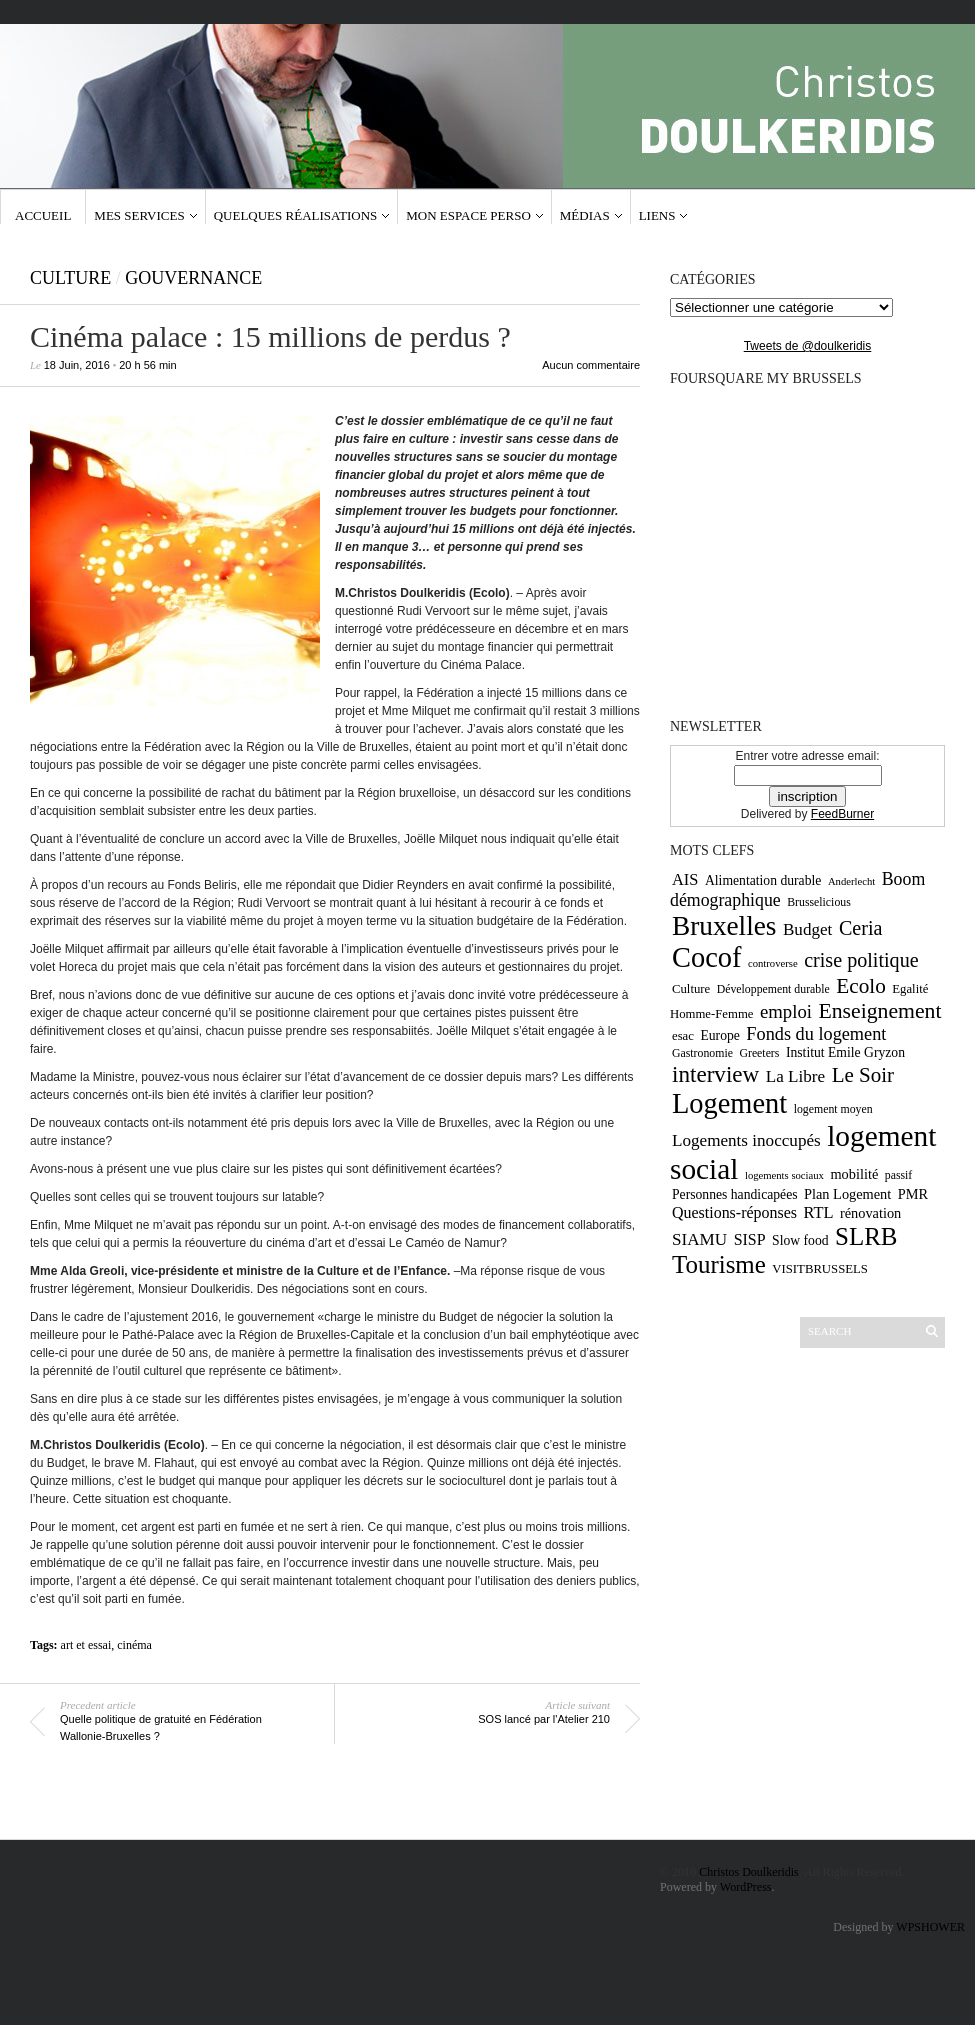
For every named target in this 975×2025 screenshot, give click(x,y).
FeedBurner (842, 814)
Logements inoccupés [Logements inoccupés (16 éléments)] (746, 1140)
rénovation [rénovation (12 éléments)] (870, 1213)
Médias (585, 215)
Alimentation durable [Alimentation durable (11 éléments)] (763, 880)
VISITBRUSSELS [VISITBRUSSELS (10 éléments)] (820, 1269)
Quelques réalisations (296, 215)
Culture (70, 278)
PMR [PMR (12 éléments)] (913, 1194)
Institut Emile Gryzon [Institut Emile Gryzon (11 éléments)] (845, 1052)
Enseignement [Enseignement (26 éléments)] (879, 1011)
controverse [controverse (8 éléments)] (773, 963)
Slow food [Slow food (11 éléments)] (800, 1240)
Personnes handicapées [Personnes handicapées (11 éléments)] (735, 1194)
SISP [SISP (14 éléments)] (750, 1239)
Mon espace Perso (468, 215)
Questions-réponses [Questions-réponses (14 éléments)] (734, 1212)
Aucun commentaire (591, 365)
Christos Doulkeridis (749, 1872)
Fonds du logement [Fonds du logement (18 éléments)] (816, 1034)
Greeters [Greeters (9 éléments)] (759, 1053)
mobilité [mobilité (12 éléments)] (854, 1174)
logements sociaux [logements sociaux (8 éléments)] (784, 1175)
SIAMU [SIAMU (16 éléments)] (699, 1239)
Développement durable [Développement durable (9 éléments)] (773, 989)
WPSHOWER (930, 1927)
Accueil (43, 215)
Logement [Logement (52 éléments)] (729, 1103)
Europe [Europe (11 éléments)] (719, 1035)
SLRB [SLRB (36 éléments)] (866, 1236)
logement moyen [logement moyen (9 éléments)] (833, 1109)
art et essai (86, 1645)
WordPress (746, 1887)
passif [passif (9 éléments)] (899, 1175)
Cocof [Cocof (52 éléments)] (706, 957)
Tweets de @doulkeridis (808, 346)
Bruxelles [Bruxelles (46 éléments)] (724, 926)
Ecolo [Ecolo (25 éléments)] (861, 986)
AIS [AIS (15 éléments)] (685, 879)
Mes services (139, 215)
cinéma (134, 1645)
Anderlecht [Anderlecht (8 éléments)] (851, 881)
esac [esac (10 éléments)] (683, 1036)
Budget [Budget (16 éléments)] (807, 929)
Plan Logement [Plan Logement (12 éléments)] (847, 1194)
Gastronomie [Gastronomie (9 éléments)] (702, 1053)
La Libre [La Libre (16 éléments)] (795, 1076)
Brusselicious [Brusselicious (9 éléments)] (819, 902)
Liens (657, 215)
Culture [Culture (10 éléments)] (691, 989)
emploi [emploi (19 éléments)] (786, 1011)
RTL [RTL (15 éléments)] (818, 1212)
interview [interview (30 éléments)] (715, 1074)
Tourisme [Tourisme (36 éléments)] (719, 1264)
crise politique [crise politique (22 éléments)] (861, 960)
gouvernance (193, 278)
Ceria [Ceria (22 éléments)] (861, 928)
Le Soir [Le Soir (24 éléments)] (863, 1075)
